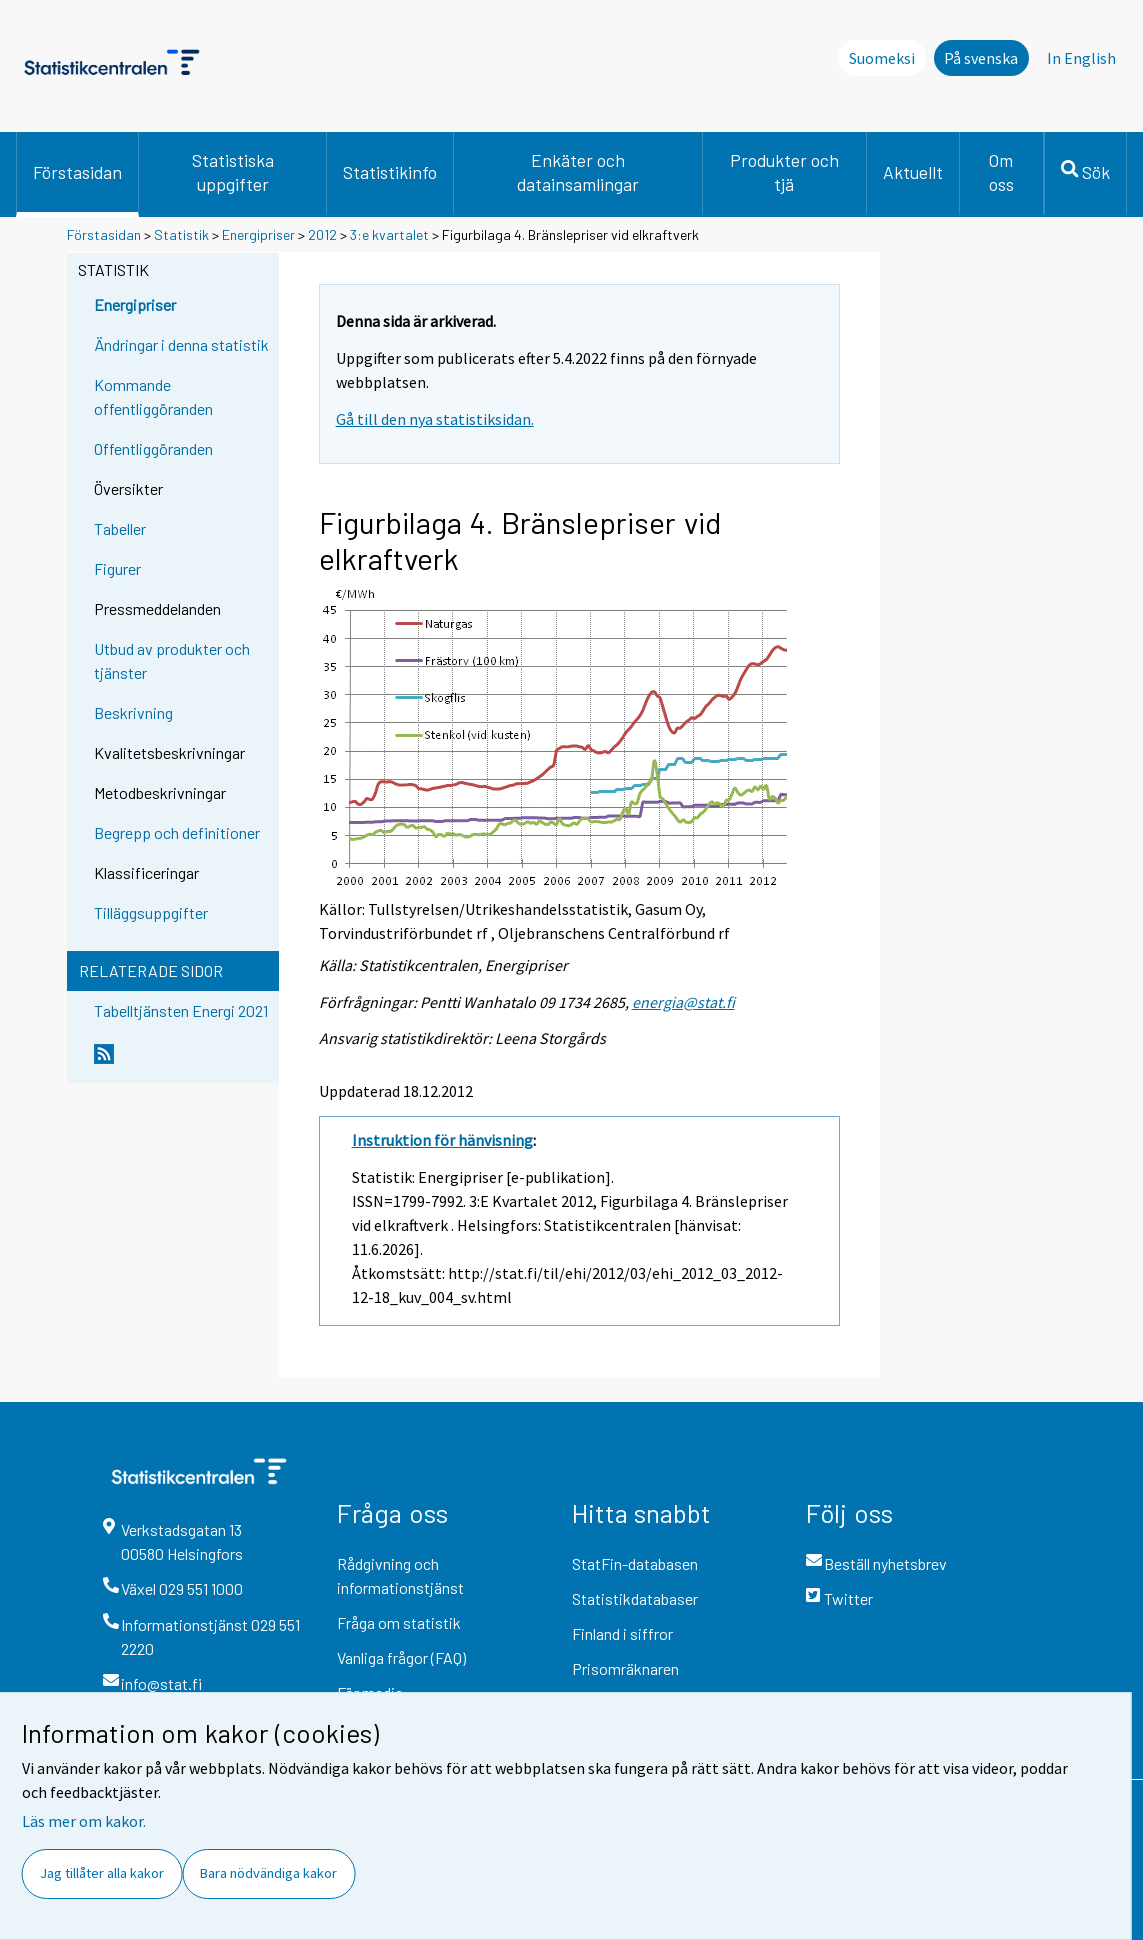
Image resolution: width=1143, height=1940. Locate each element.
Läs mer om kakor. (84, 1821)
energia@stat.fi (683, 1002)
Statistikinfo (390, 172)
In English (1081, 58)
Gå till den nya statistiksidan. (435, 419)
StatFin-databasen (635, 1563)
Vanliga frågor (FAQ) (401, 1657)
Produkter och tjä (784, 172)
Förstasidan (77, 172)
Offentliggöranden (153, 448)
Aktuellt (913, 172)
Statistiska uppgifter (233, 172)
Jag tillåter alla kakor (102, 1873)
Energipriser (258, 234)
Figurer (117, 568)
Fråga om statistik (399, 1622)
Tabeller (120, 528)
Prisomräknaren (625, 1668)
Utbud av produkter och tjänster (172, 660)
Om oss (1001, 172)
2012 (322, 234)
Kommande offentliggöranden (153, 396)
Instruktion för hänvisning (442, 1140)
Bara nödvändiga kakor (268, 1873)
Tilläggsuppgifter (151, 912)
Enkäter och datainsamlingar (578, 172)
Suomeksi (882, 58)
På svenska (981, 58)
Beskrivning (133, 712)
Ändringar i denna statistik (181, 344)
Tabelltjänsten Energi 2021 (181, 1010)
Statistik (181, 234)
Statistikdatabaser (635, 1598)
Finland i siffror (622, 1633)
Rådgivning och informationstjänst (400, 1575)
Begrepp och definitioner (177, 832)
